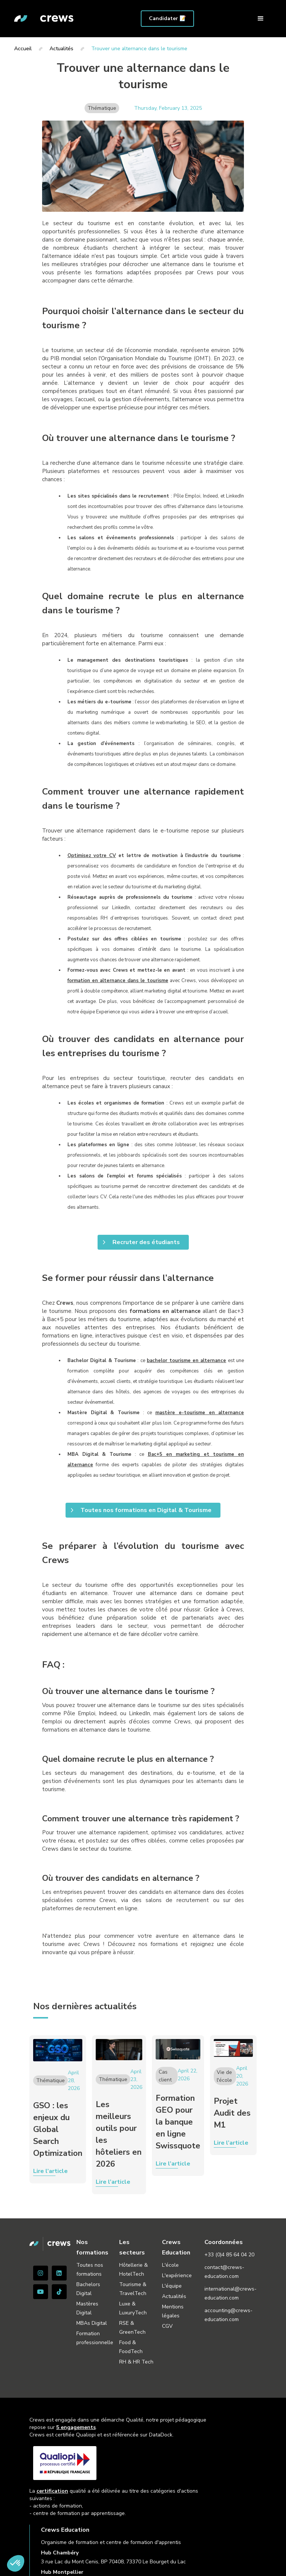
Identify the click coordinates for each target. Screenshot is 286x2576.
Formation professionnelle (94, 2338)
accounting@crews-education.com (228, 2315)
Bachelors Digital (88, 2289)
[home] (44, 18)
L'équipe (172, 2285)
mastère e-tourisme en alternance (199, 1412)
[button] (261, 18)
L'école (170, 2265)
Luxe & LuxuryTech (133, 2308)
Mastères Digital (87, 2308)
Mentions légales (173, 2311)
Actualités (174, 2296)
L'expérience (177, 2275)
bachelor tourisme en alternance (186, 1360)
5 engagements (76, 2427)
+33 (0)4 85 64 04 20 (229, 2254)
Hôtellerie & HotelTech (133, 2270)
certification (52, 2490)
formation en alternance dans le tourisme (117, 980)
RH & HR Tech (136, 2361)
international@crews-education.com (230, 2293)
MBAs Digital (91, 2323)
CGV (167, 2326)
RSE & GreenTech (132, 2328)
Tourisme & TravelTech (132, 2289)
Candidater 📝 (167, 18)
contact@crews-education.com (224, 2272)
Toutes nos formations (89, 2270)
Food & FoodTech (131, 2347)
